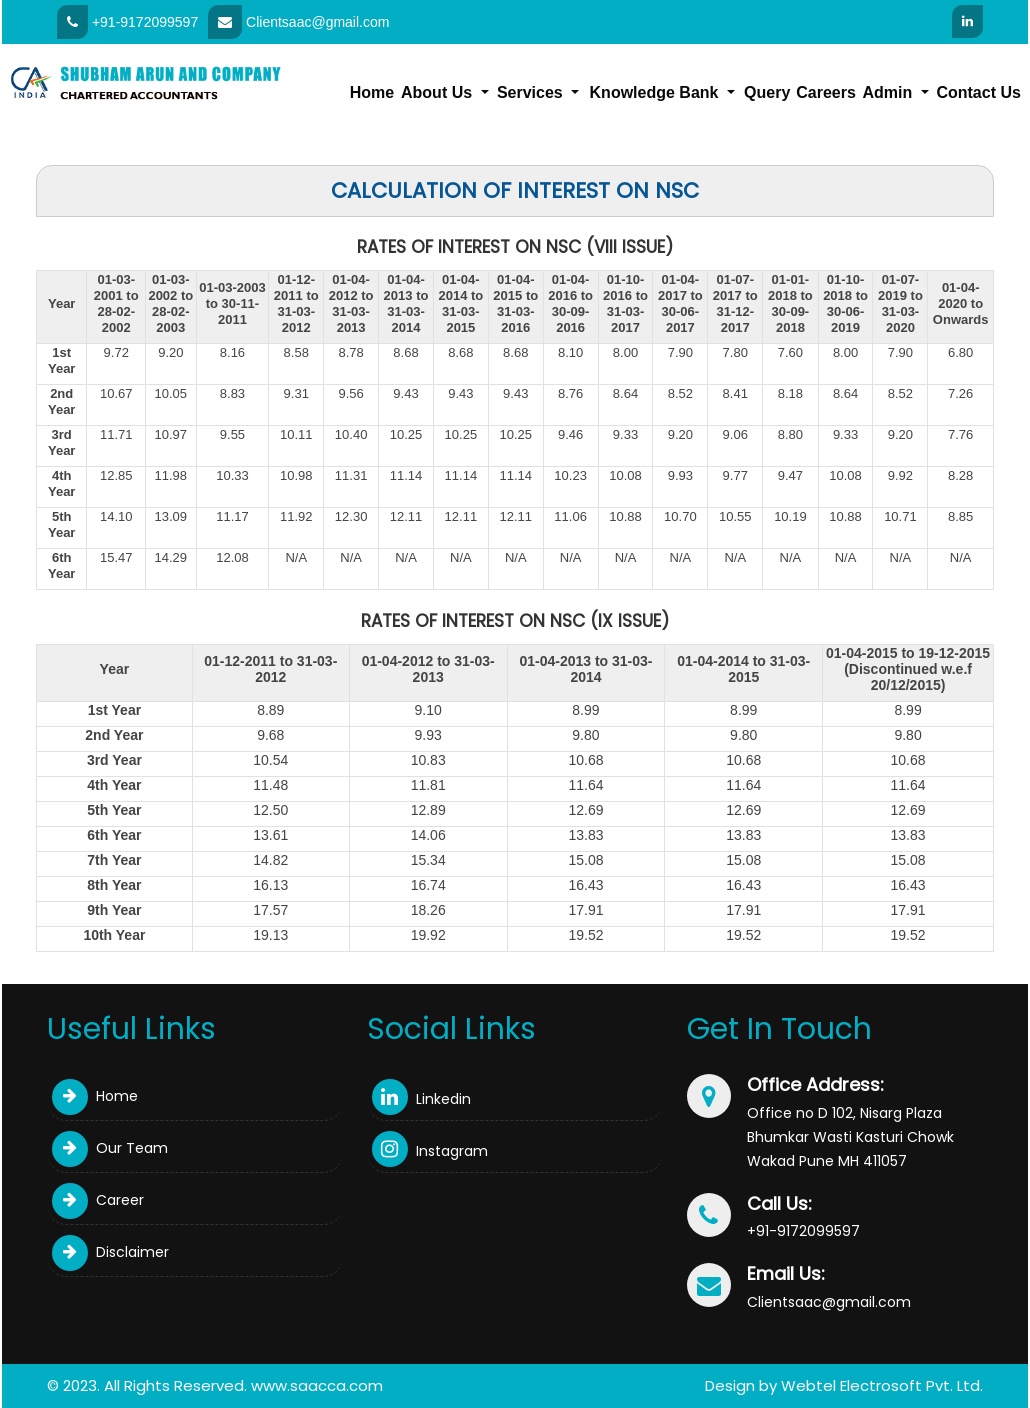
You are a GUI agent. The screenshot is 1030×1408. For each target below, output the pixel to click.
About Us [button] (439, 92)
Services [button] (532, 92)
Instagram (430, 1151)
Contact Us (978, 92)
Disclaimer (110, 1252)
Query (767, 92)
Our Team (110, 1148)
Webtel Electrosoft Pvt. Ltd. (882, 1385)
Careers (826, 92)
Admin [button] (890, 92)
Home (372, 92)
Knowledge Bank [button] (656, 92)
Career (98, 1200)
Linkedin (421, 1099)
